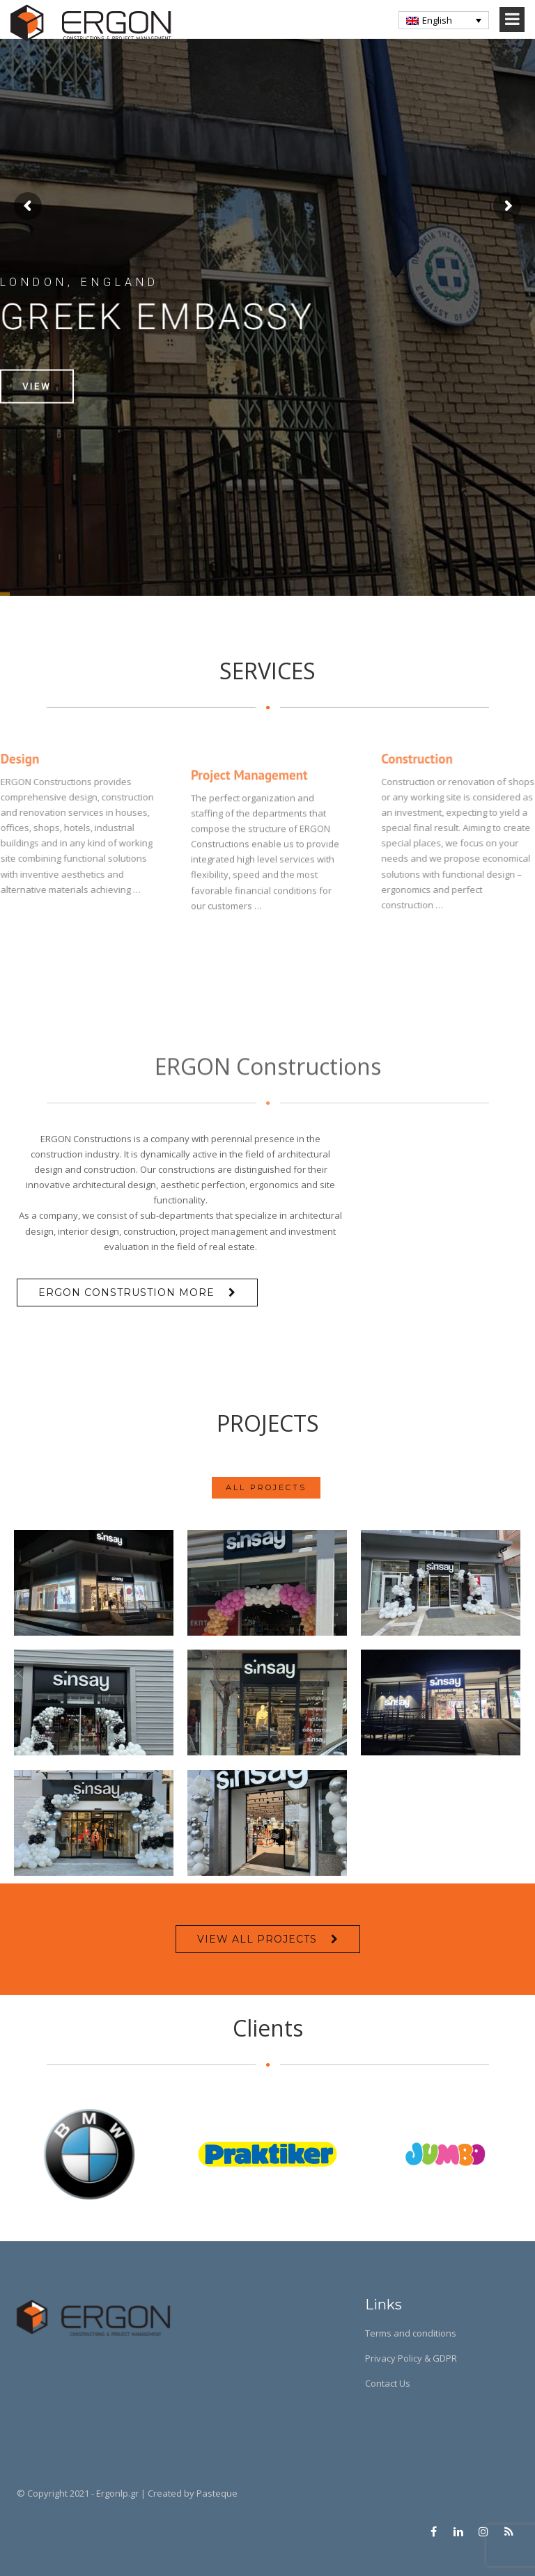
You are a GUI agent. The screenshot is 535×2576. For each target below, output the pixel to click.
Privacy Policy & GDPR (411, 2358)
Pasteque (217, 2493)
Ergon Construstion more (126, 1292)
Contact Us (387, 2383)
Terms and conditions (410, 2333)
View (37, 420)
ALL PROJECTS (266, 1489)
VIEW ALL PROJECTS (257, 1939)
